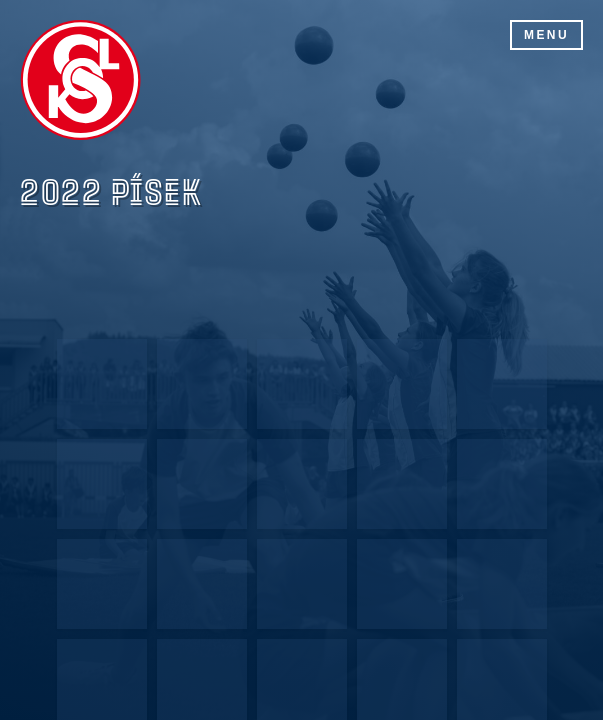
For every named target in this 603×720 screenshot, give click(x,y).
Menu (546, 35)
